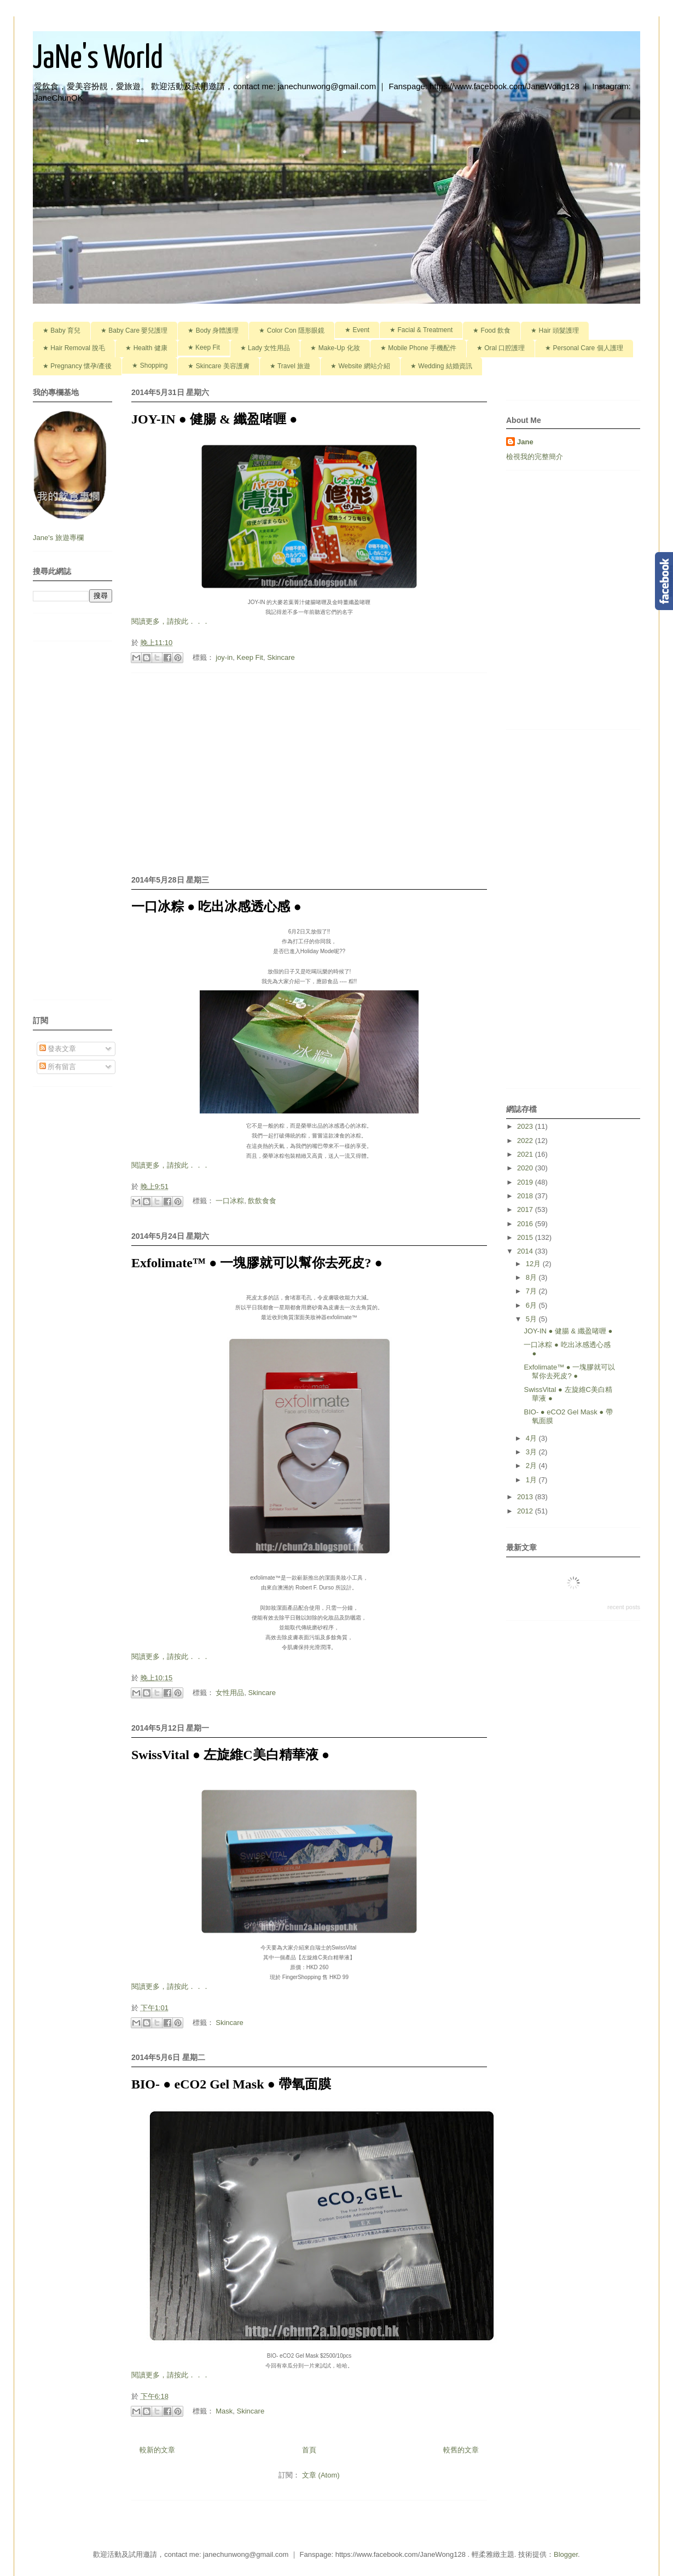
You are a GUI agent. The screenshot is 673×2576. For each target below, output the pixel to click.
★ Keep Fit (204, 347)
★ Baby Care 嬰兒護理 (134, 330)
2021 (526, 1154)
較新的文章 (157, 2450)
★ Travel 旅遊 (290, 366)
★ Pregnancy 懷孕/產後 (77, 366)
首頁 (309, 2450)
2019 (526, 1182)
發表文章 (58, 1049)
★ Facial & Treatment (421, 330)
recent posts (623, 1607)
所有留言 (58, 1067)
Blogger (566, 2554)
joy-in (224, 657)
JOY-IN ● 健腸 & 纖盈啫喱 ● (214, 419)
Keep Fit (250, 657)
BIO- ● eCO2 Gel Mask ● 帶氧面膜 (231, 2084)
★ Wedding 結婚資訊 (441, 366)
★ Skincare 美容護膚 (218, 366)
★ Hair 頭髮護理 (555, 330)
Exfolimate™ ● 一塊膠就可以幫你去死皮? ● (256, 1263)
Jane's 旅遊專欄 (59, 537)
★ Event (357, 330)
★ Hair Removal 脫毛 (74, 348)
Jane (525, 442)
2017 (526, 1209)
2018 (526, 1196)
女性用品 (230, 1693)
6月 (532, 1305)
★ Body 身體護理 (213, 330)
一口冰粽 (230, 1201)
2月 (532, 1465)
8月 (532, 1277)
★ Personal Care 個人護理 (584, 348)
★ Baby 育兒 (61, 330)
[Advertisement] (309, 772)
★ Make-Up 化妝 (334, 348)
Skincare (281, 657)
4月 (532, 1438)
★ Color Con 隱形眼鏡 (291, 330)
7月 (532, 1291)
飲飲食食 (262, 1201)
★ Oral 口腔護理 (501, 348)
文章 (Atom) (321, 2475)
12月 (534, 1264)
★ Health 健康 (146, 348)
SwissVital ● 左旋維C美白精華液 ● (230, 1755)
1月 (532, 1480)
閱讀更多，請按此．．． (170, 621)
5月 (532, 1319)
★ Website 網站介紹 (360, 366)
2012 (526, 1511)
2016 (526, 1224)
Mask (224, 2411)
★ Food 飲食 (491, 330)
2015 (526, 1237)
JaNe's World (98, 59)
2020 (526, 1168)
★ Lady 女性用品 (265, 348)
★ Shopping (149, 365)
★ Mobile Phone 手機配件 (418, 348)
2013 (526, 1497)
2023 (526, 1126)
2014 (526, 1251)
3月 (532, 1452)
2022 (526, 1140)
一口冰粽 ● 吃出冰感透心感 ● (216, 907)
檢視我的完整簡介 (534, 456)
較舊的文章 (461, 2450)
